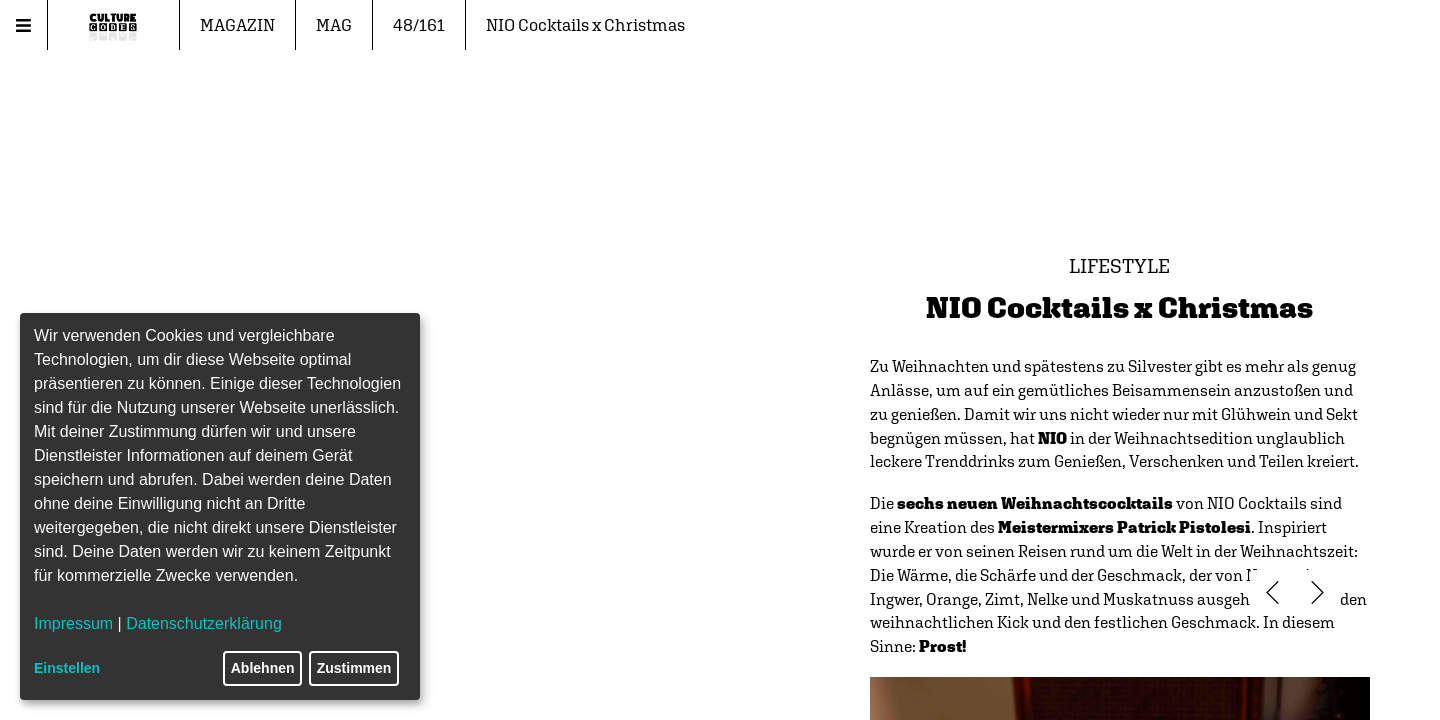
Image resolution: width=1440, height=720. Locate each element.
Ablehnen (263, 668)
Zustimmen (354, 668)
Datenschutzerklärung (204, 623)
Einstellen (67, 668)
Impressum (73, 623)
